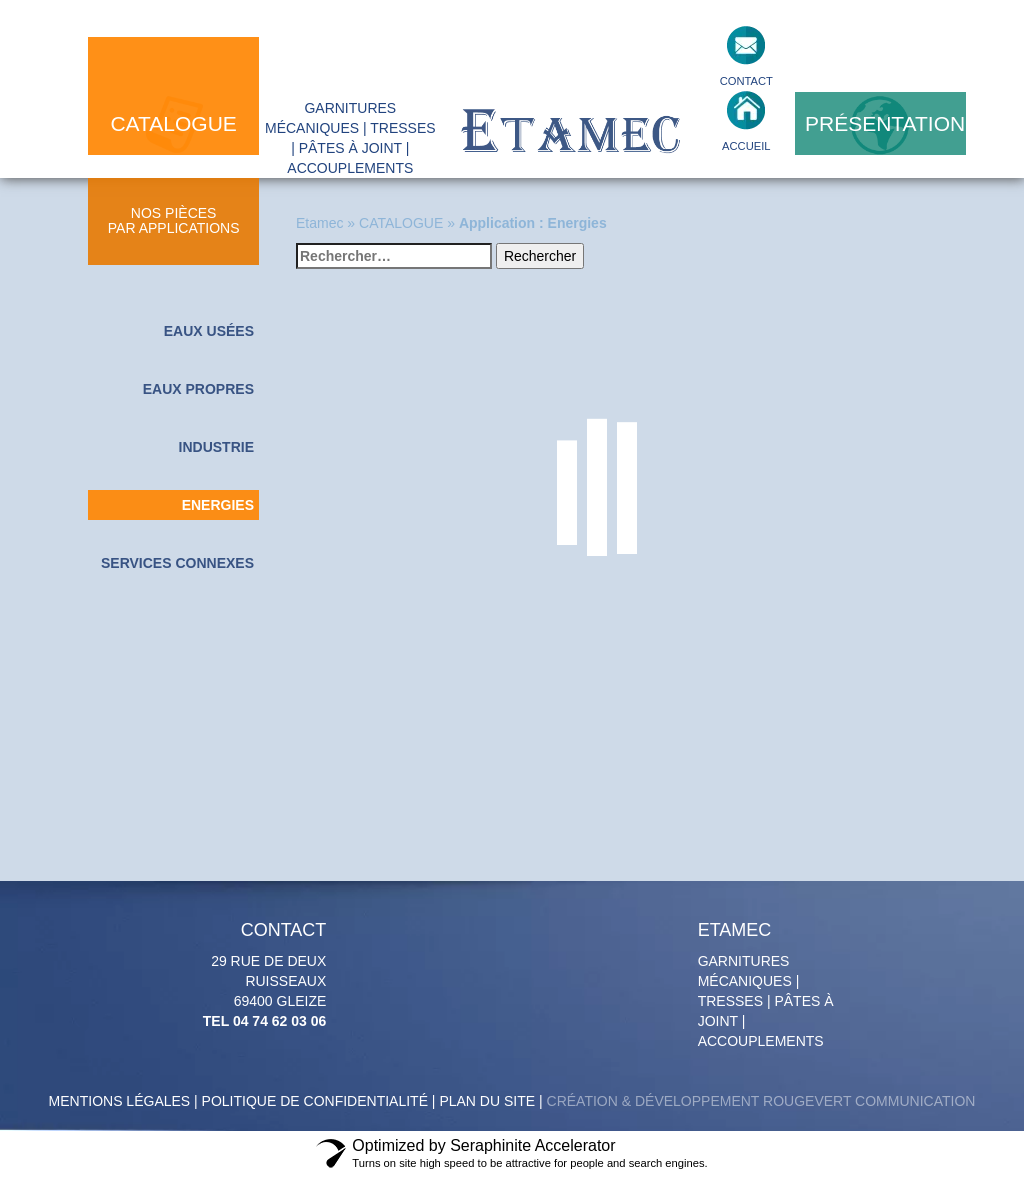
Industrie (216, 447)
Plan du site (487, 1101)
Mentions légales (120, 1101)
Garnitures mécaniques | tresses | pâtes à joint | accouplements (768, 985)
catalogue (173, 123)
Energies (218, 505)
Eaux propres (198, 389)
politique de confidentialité (315, 1101)
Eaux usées (209, 331)
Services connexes (177, 563)
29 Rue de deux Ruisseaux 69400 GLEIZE (256, 975)
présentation (885, 123)
